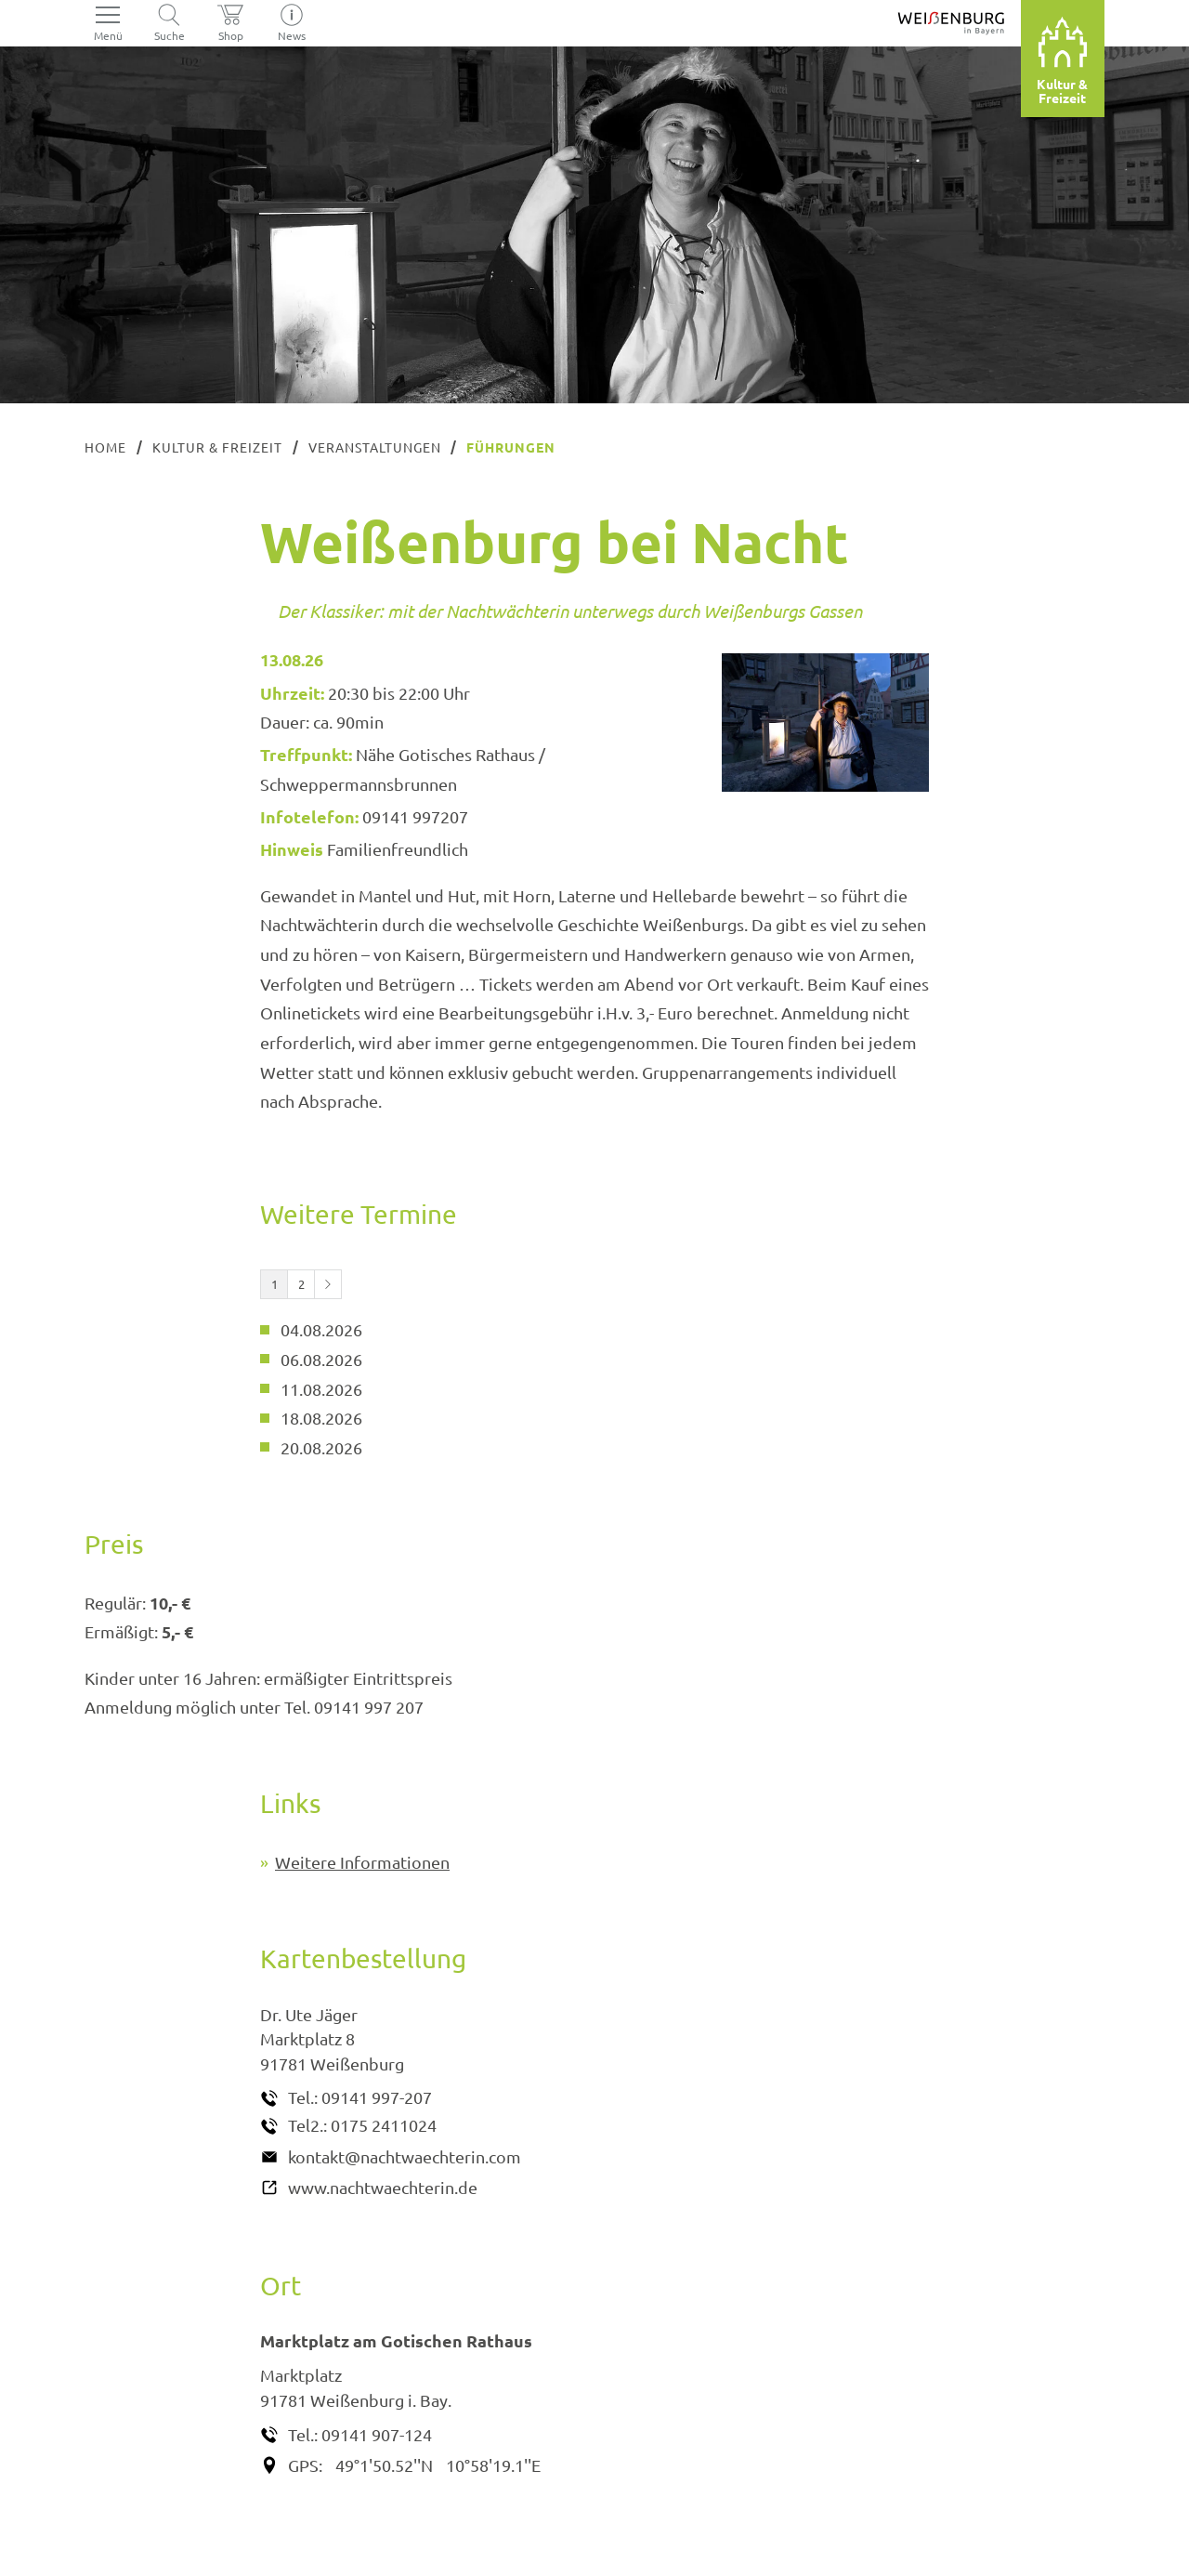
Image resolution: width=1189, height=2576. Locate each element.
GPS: (305, 2465)
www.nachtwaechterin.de (382, 2187)
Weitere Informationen (362, 1862)
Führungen (510, 447)
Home (105, 447)
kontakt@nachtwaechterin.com (404, 2156)
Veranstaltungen (374, 447)
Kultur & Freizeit (217, 447)
